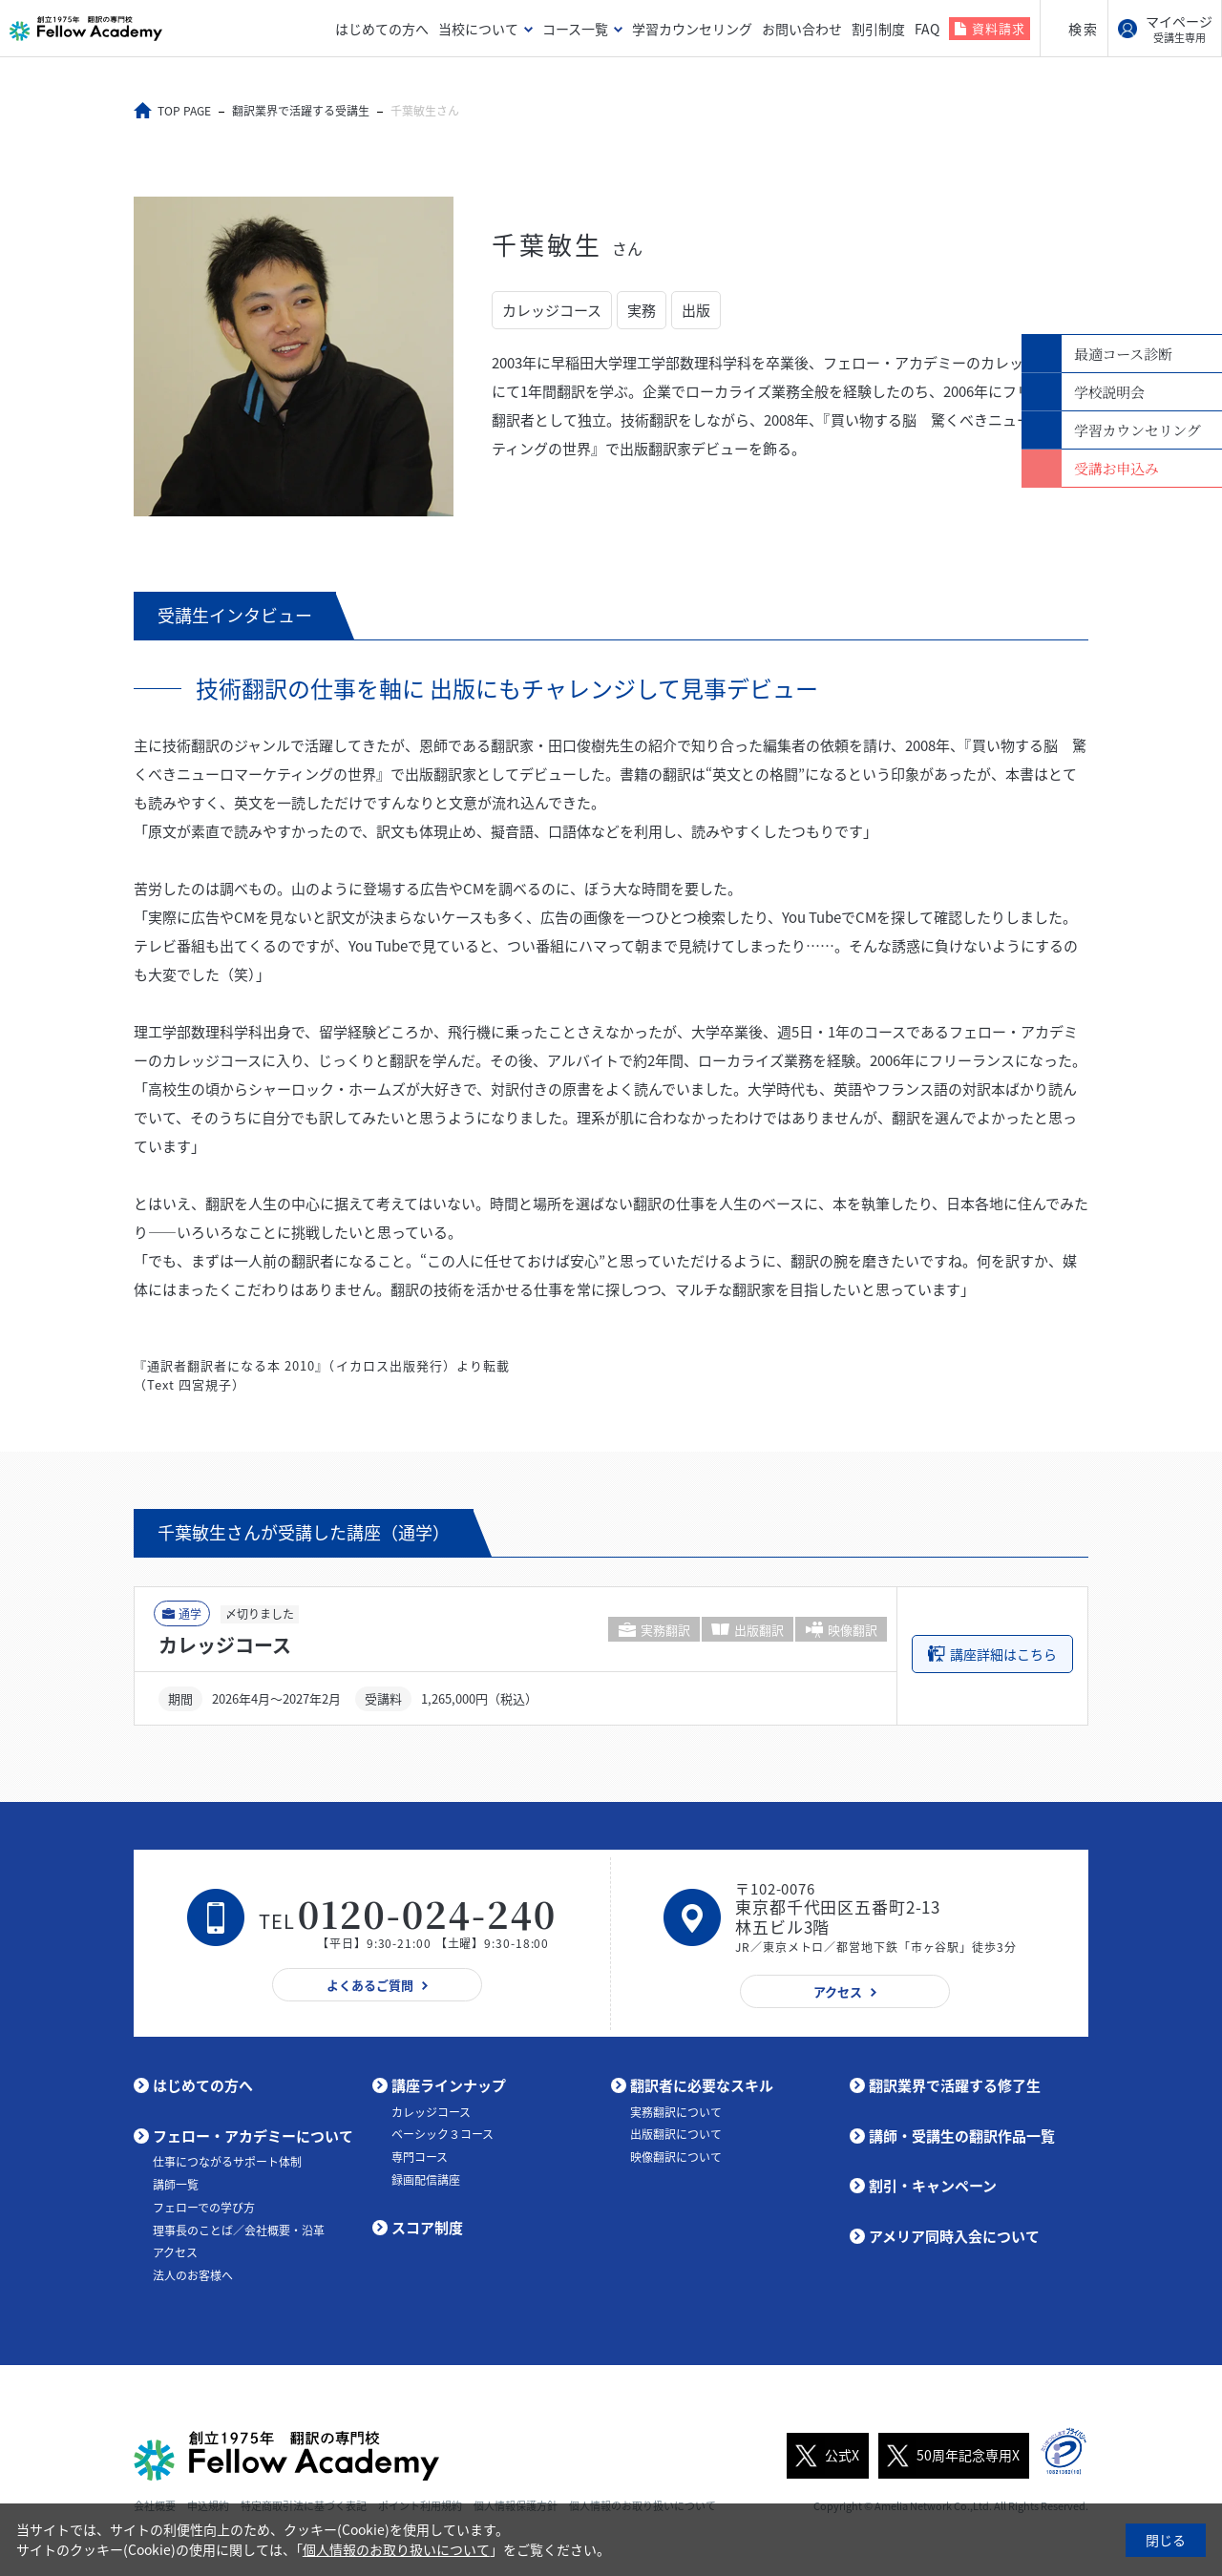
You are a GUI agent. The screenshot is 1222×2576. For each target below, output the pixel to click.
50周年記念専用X (949, 2456)
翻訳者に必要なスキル (701, 2085)
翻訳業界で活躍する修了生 (955, 2085)
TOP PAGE (184, 110)
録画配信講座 (425, 2180)
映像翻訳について (676, 2157)
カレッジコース (551, 310)
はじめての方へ (382, 28)
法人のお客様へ (193, 2275)
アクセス (175, 2252)
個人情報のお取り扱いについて (396, 2549)
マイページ (1179, 28)
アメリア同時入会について (954, 2236)
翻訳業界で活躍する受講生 (300, 110)
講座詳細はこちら (1003, 1654)
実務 (641, 310)
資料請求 (998, 28)
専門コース (419, 2157)
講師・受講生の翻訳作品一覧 (962, 2136)
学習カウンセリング (692, 28)
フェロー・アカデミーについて (253, 2136)
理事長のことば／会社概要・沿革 (239, 2230)
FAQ (927, 28)
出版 (696, 310)
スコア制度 (427, 2227)
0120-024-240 (428, 1913)
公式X (823, 2456)
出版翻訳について (676, 2134)
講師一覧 (176, 2184)
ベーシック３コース (442, 2134)
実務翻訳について (676, 2112)
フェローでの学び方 (204, 2207)
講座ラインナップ (448, 2085)
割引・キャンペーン (933, 2185)
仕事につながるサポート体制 (227, 2161)
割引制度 (878, 28)
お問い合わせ (802, 28)
